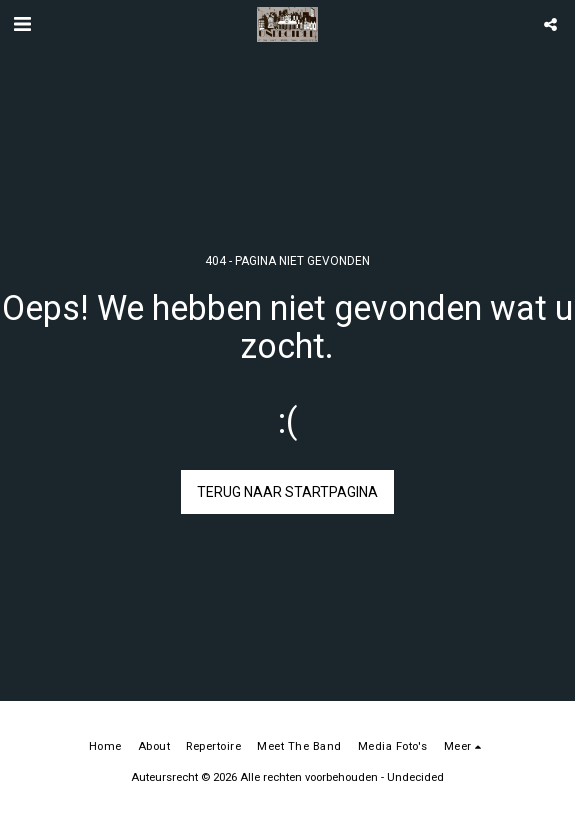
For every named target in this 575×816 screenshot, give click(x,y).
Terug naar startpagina (287, 492)
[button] (22, 24)
